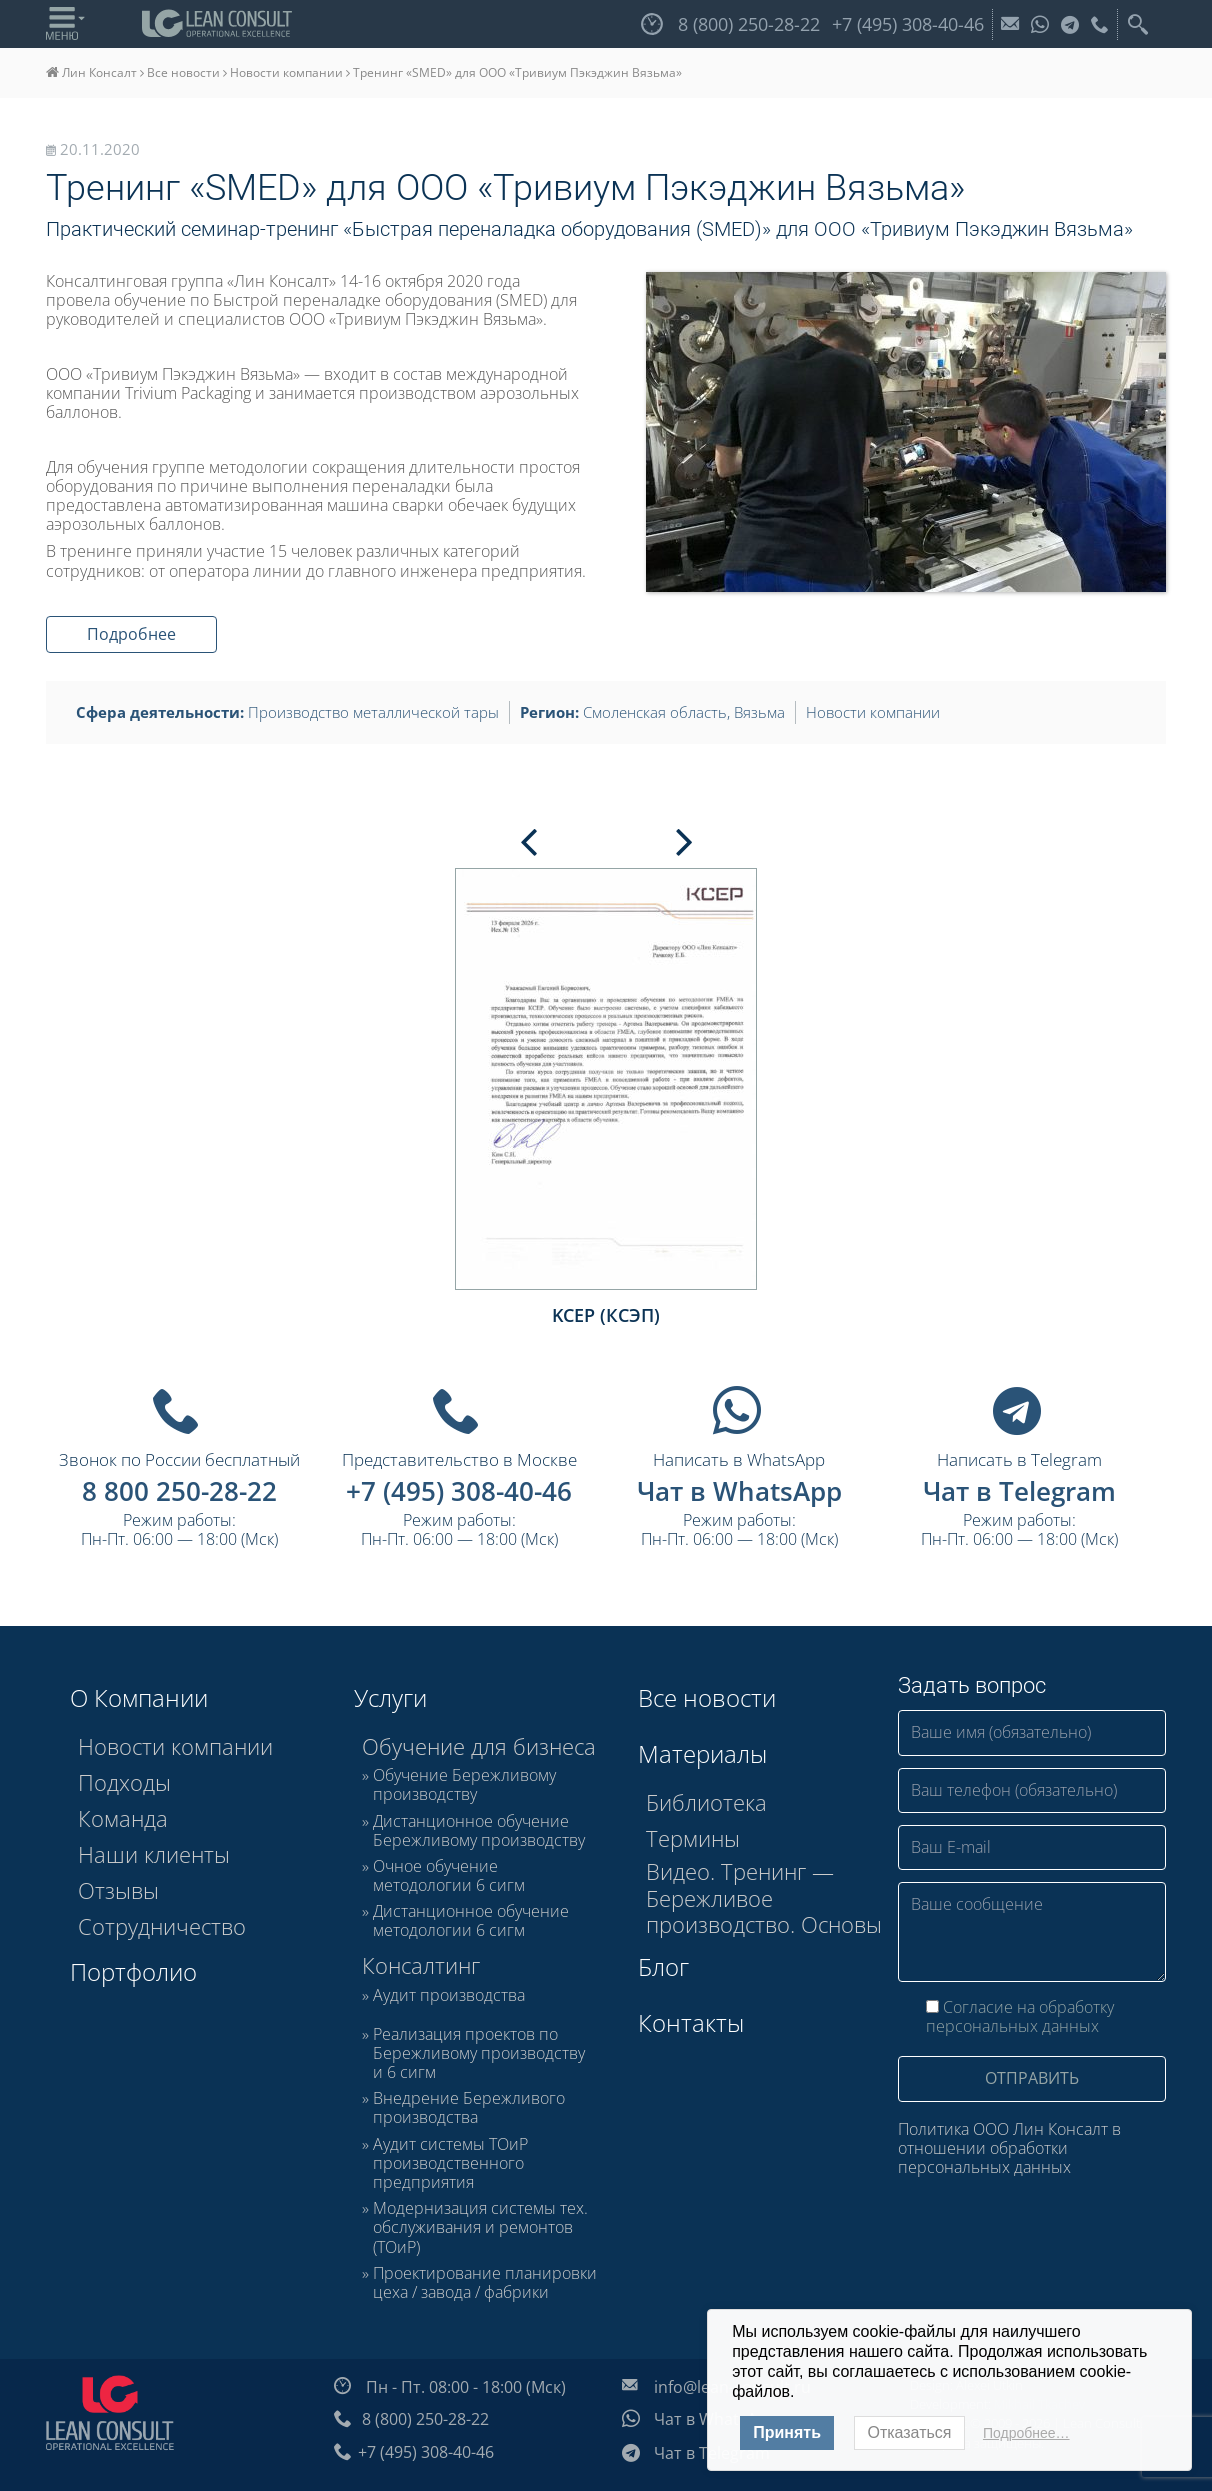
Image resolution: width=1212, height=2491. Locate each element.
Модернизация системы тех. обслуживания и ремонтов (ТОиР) (480, 2228)
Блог (663, 1966)
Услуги (390, 1697)
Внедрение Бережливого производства (469, 2108)
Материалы (702, 1753)
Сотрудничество (162, 1926)
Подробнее (131, 634)
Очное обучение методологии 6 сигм (449, 1876)
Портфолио (133, 1971)
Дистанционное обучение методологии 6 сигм (471, 1921)
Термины (693, 1838)
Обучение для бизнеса (479, 1746)
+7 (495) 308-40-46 (459, 1491)
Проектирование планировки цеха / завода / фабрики (485, 2283)
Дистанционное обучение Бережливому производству (479, 1831)
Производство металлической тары (373, 712)
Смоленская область (655, 712)
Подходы (124, 1782)
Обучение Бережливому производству (464, 1785)
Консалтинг (421, 1965)
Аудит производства (449, 1996)
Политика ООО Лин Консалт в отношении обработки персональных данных (1009, 2149)
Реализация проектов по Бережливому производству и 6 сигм (479, 2054)
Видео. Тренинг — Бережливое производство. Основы (764, 1897)
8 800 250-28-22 (179, 1491)
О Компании (139, 1697)
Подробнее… (1026, 2433)
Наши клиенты (154, 1854)
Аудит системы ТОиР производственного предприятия (450, 2164)
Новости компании (286, 72)
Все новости (183, 72)
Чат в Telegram (1019, 1491)
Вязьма (759, 712)
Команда (123, 1818)
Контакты (691, 2022)
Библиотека (706, 1802)
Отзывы (118, 1890)
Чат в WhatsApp (739, 1491)
